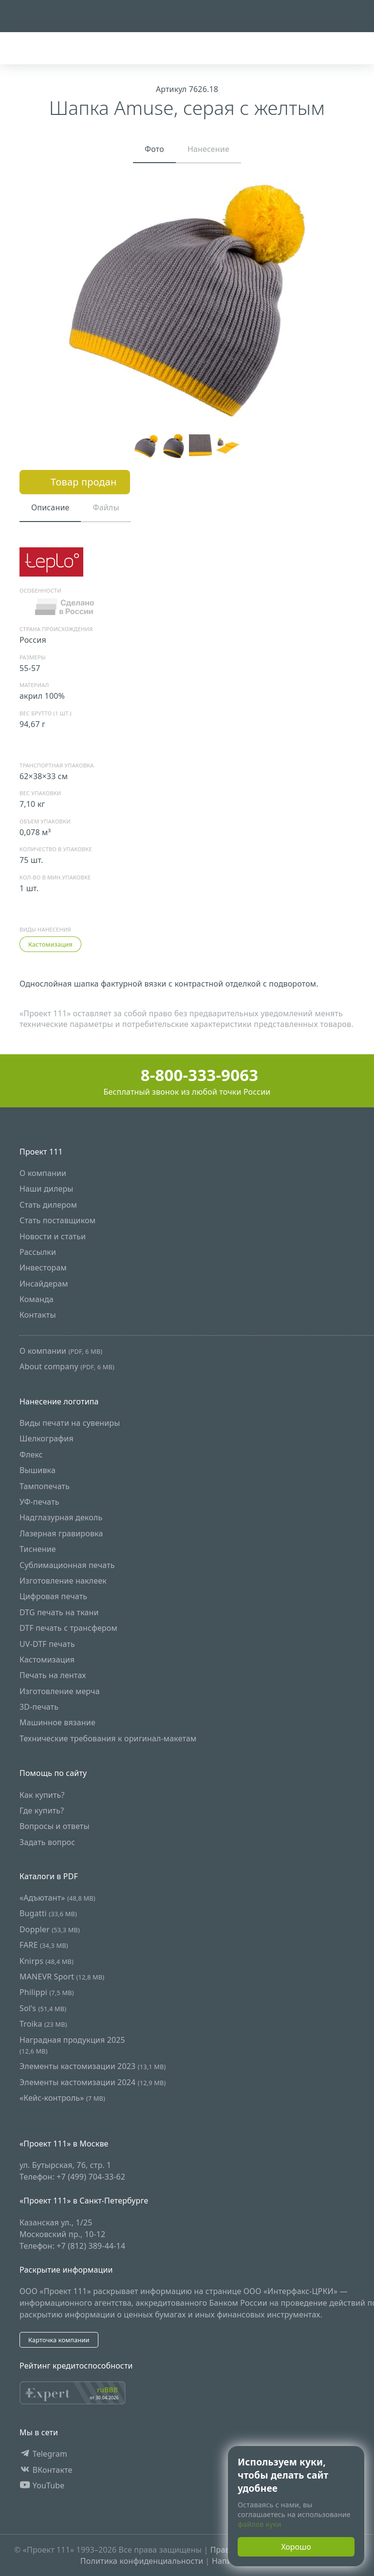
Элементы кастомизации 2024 (92, 2082)
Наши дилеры (46, 1188)
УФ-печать (39, 1501)
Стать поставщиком (57, 1220)
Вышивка (37, 1470)
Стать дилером (48, 1204)
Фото (154, 149)
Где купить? (41, 1810)
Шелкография (46, 1438)
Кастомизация (50, 944)
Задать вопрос (47, 1842)
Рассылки (37, 1252)
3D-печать (38, 1706)
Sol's (42, 2008)
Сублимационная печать (67, 1564)
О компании (42, 1173)
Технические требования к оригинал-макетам (108, 1738)
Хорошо (296, 2546)
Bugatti (48, 1913)
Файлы (106, 507)
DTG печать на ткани (59, 1612)
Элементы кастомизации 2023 (92, 2066)
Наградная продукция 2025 (72, 2044)
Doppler (49, 1929)
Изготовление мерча (59, 1691)
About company (66, 1366)
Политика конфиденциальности (141, 2561)
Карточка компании (59, 2339)
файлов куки (259, 2524)
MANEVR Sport (61, 1976)
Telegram (43, 2453)
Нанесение (208, 149)
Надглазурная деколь (60, 1517)
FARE (43, 1945)
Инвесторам (43, 1267)
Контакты (37, 1314)
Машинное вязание (57, 1722)
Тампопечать (44, 1485)
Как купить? (42, 1795)
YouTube (42, 2485)
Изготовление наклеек (63, 1580)
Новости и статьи (52, 1236)
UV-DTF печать (47, 1643)
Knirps (46, 1960)
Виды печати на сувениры (69, 1423)
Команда (36, 1299)
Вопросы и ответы (54, 1826)
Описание (50, 507)
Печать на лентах (52, 1675)
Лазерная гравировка (61, 1533)
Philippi (46, 1992)
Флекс (31, 1454)
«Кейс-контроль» (62, 2097)
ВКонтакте (46, 2469)
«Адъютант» (57, 1897)
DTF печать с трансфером (68, 1628)
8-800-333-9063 (187, 1075)
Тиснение (37, 1549)
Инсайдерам (43, 1283)
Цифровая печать (53, 1596)
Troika (43, 2023)
